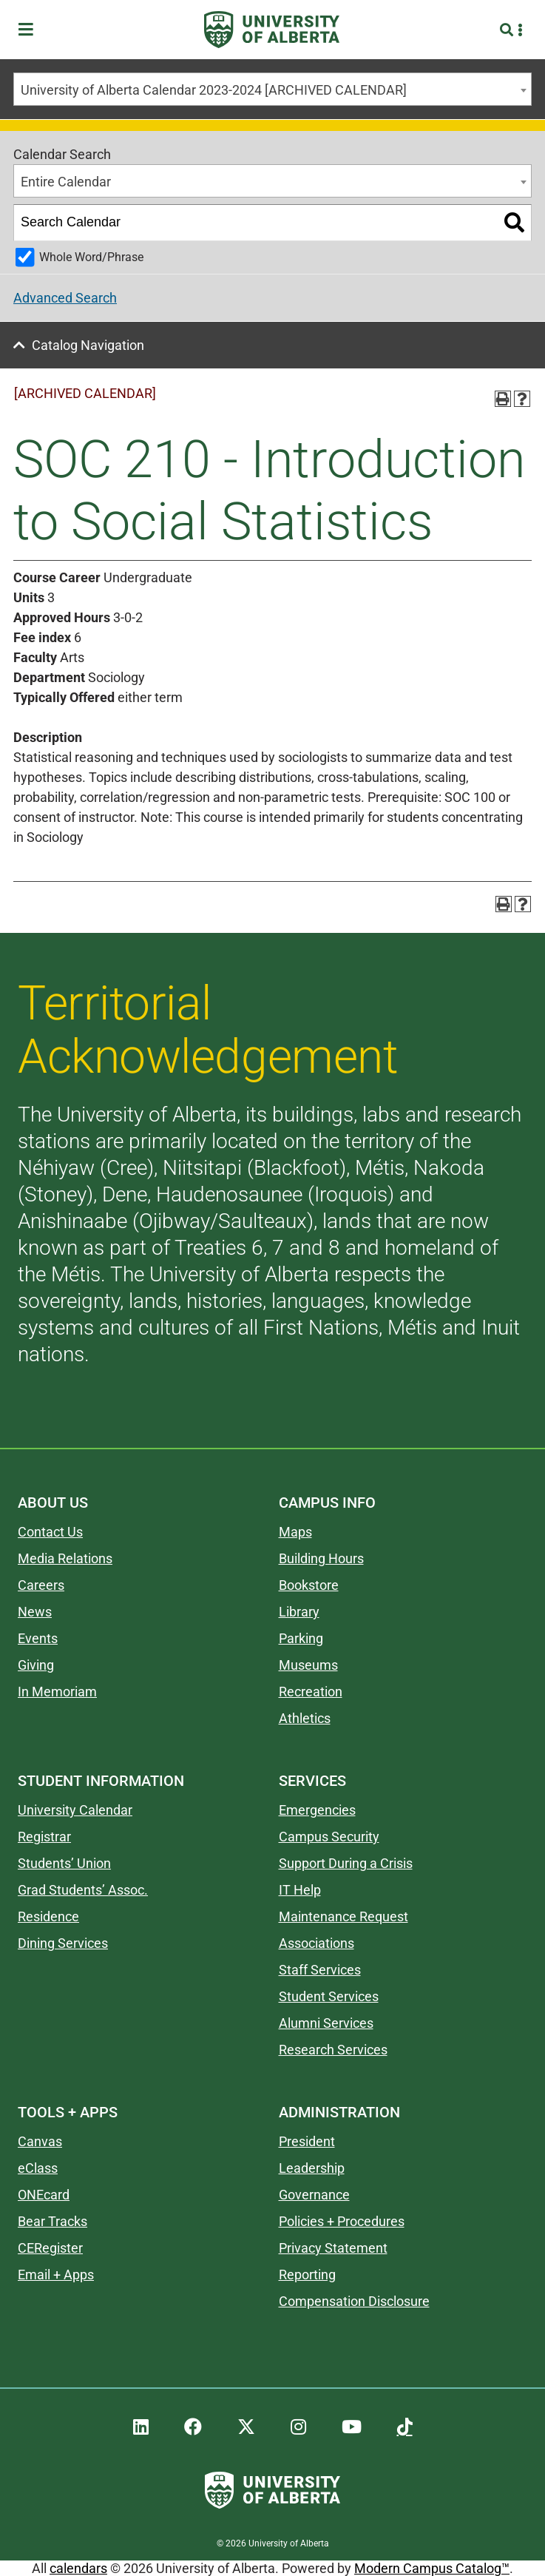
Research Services (333, 2049)
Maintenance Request (343, 1916)
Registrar (44, 1836)
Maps (295, 1532)
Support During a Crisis (346, 1863)
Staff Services (320, 1969)
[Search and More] (508, 30)
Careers (41, 1585)
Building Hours (321, 1558)
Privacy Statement (333, 2248)
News (35, 1611)
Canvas (40, 2141)
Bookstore (309, 1585)
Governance (314, 2194)
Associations (316, 1943)
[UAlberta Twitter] (246, 2427)
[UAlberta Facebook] (193, 2427)
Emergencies (317, 1810)
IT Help (300, 1890)
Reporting (307, 2274)
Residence (48, 1916)
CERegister (50, 2248)
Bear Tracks (52, 2221)
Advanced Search (65, 298)
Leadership (312, 2168)
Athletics (305, 1718)
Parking (301, 1638)
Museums (308, 1665)
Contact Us (50, 1532)
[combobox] (272, 89)
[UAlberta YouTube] (352, 2427)
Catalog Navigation (88, 345)
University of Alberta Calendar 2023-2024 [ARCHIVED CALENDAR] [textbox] (214, 90)
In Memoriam (57, 1691)
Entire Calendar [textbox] (66, 181)
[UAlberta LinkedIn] (141, 2427)
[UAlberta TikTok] (405, 2427)
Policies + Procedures (341, 2221)
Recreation (310, 1691)
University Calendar (75, 1810)
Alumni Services (326, 2023)
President (307, 2141)
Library (299, 1611)
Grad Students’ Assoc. (83, 1890)
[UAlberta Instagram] (298, 2427)
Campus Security (329, 1836)
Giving (36, 1665)
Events (38, 1638)
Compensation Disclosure (354, 2301)
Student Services (329, 1996)
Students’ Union (64, 1863)
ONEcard (44, 2194)
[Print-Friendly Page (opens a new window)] (503, 399)
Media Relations (65, 1558)
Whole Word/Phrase (91, 257)
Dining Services (63, 1943)
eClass (38, 2168)
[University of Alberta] (271, 29)
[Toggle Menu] (30, 30)
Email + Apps (56, 2274)
